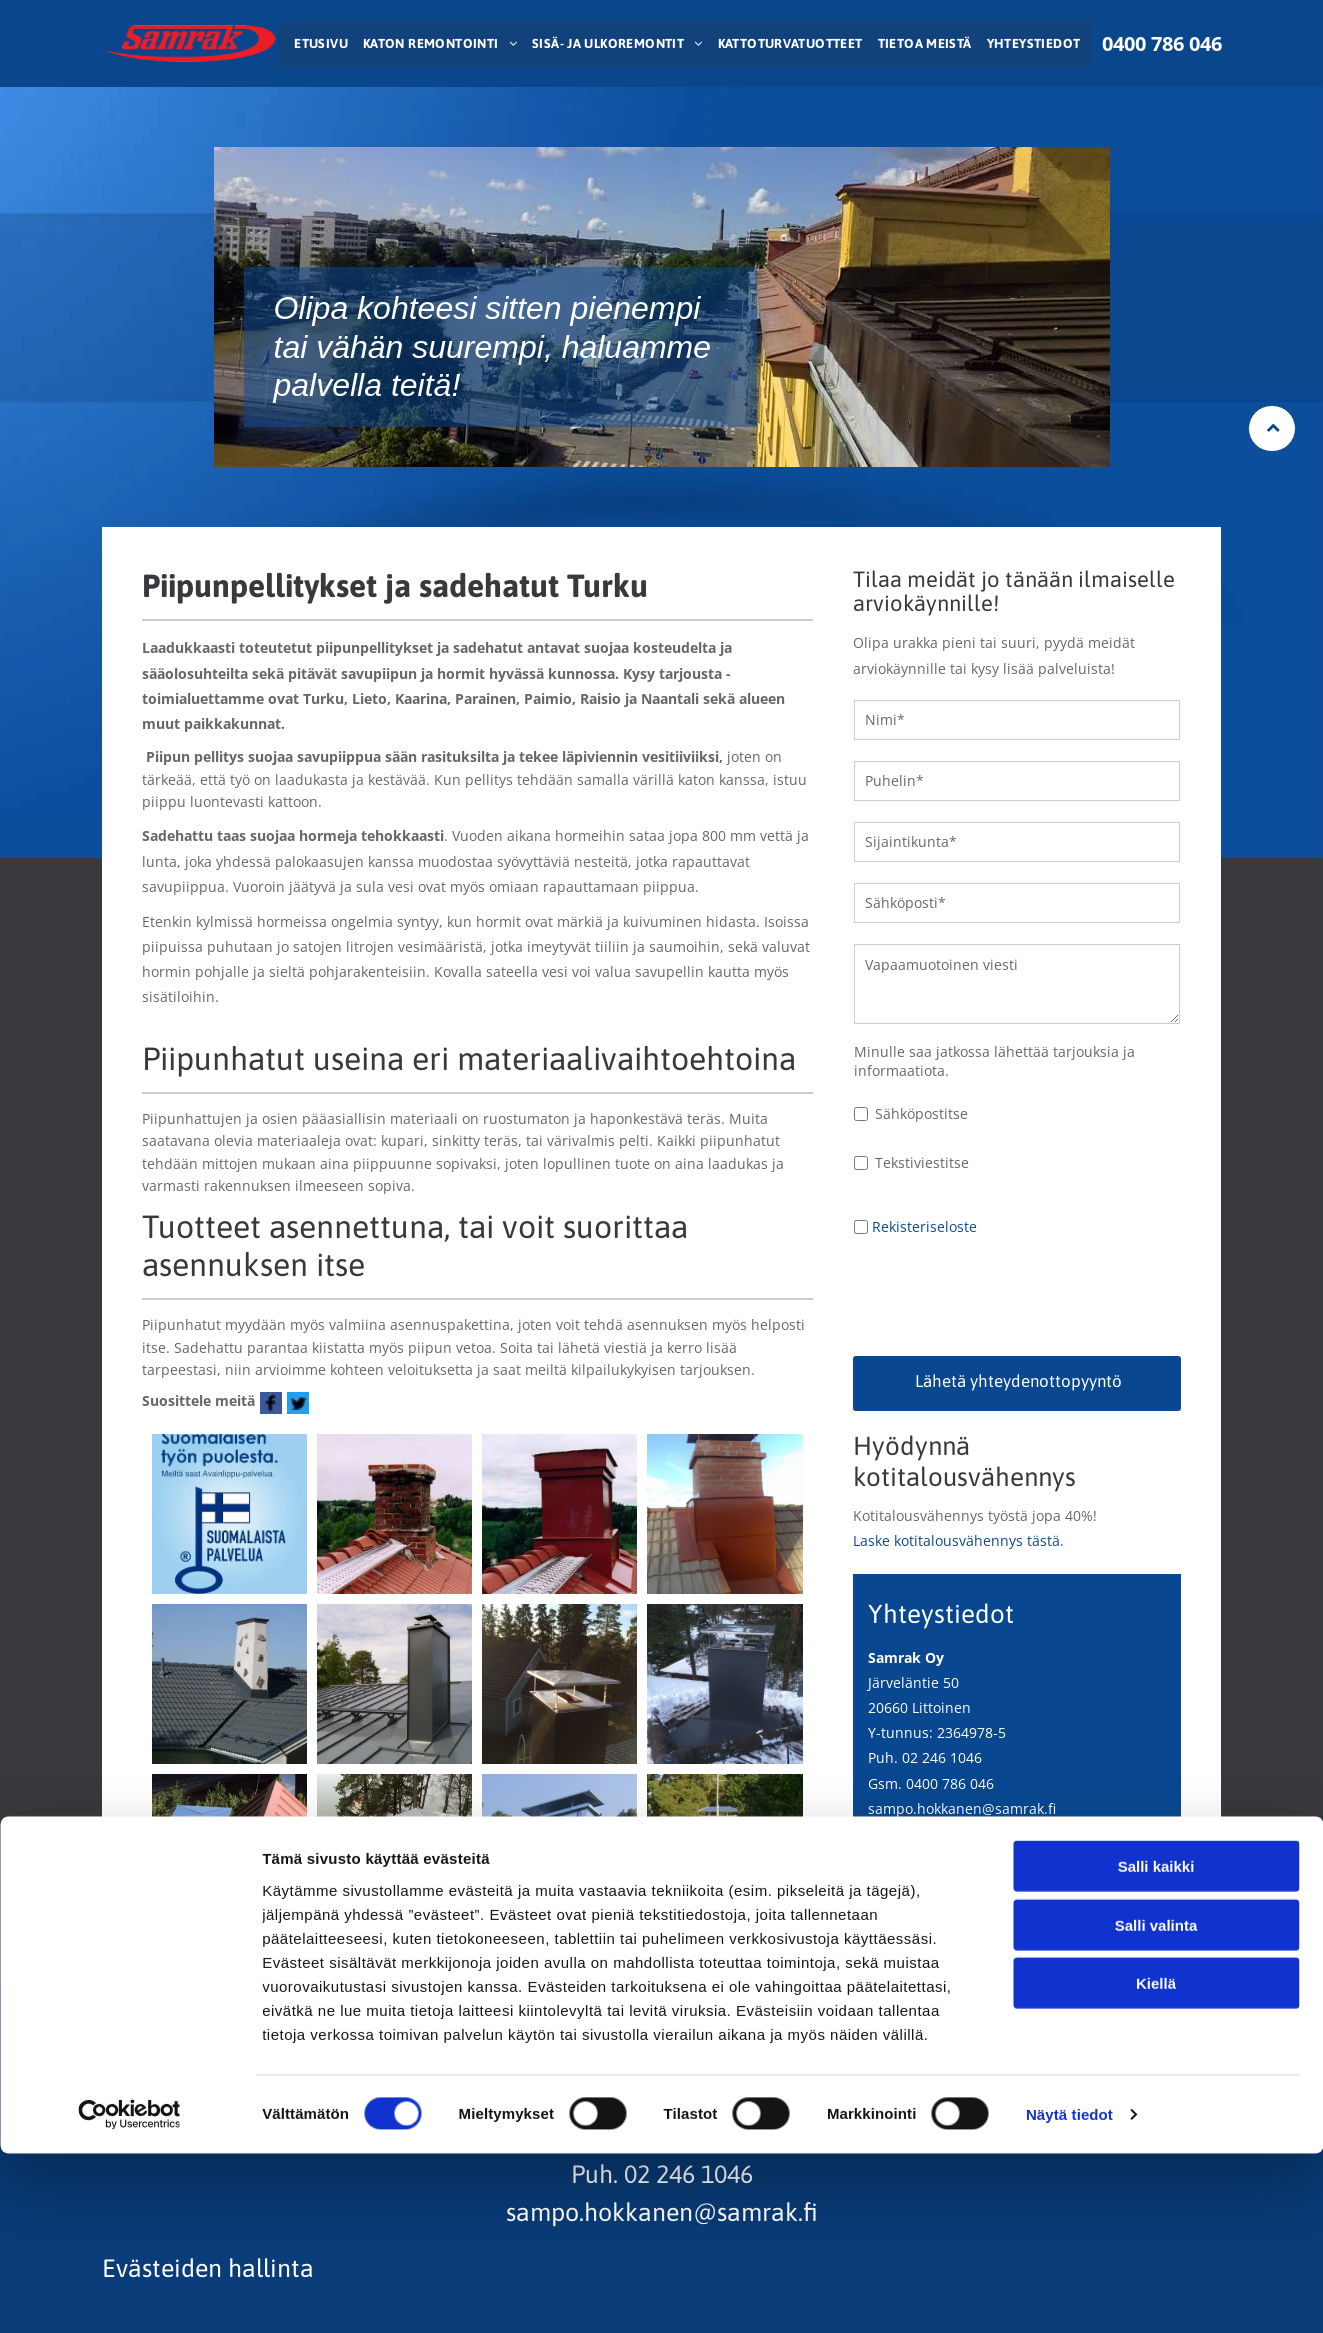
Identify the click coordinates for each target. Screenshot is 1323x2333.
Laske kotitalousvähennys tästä (956, 1540)
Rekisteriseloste (924, 1226)
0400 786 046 (950, 1783)
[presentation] (1006, 1296)
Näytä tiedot (1069, 2293)
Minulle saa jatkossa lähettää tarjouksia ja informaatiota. (994, 1061)
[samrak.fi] (229, 1514)
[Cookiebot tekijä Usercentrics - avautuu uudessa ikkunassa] (129, 2294)
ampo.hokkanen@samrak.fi (965, 1808)
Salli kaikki (1156, 2045)
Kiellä (1156, 2162)
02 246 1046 (942, 1757)
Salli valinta (1156, 2103)
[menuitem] (318, 43)
